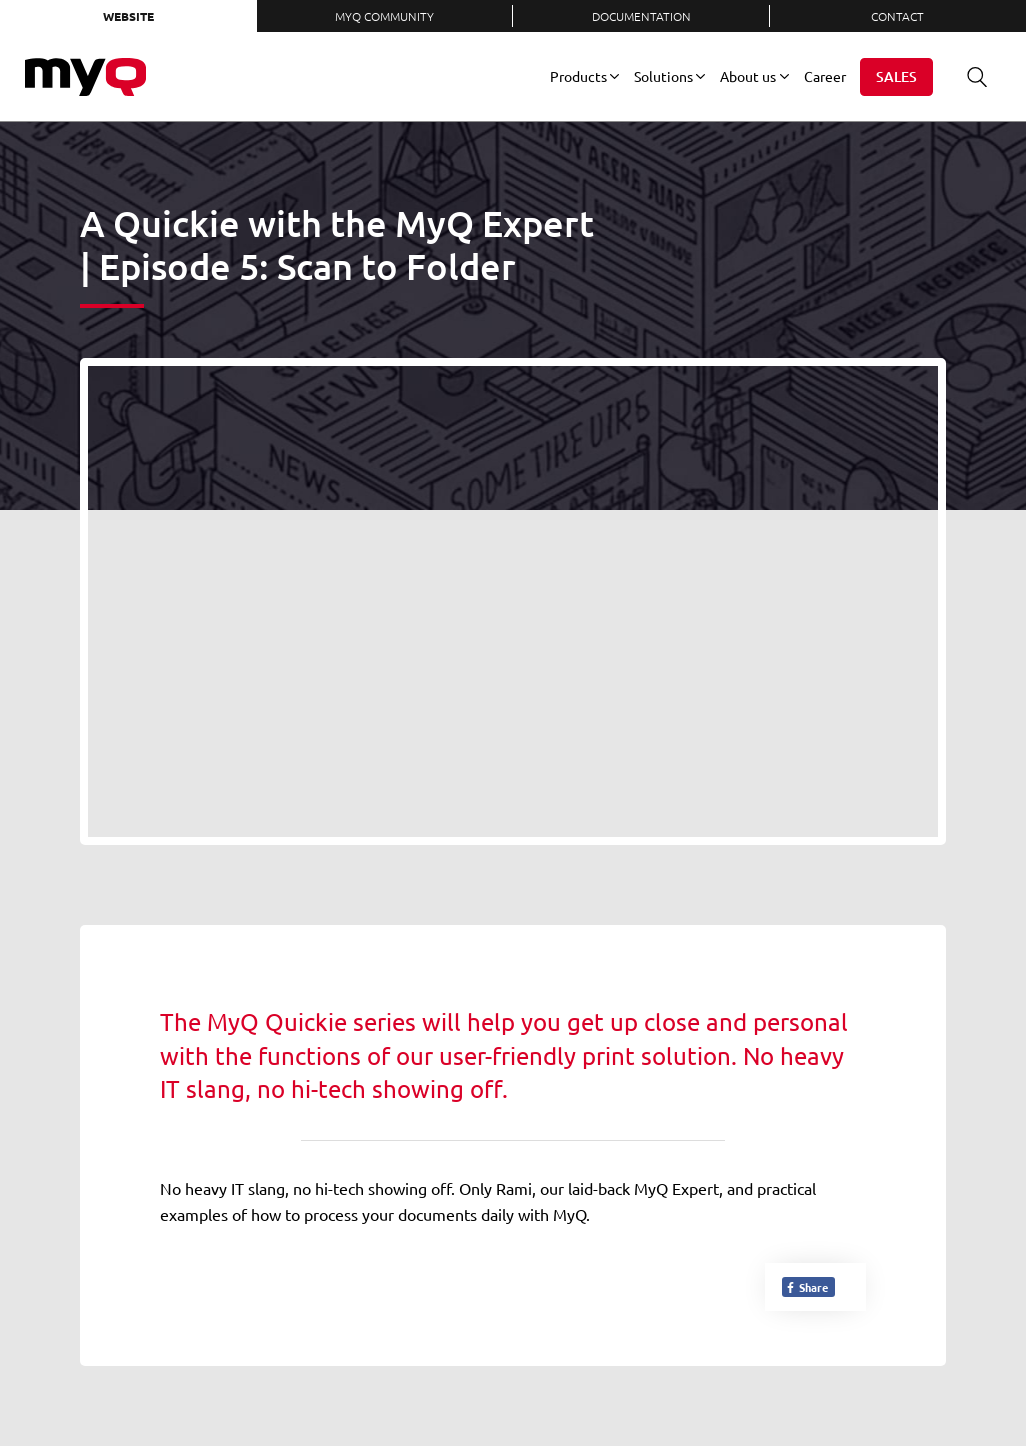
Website (128, 16)
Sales (896, 76)
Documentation (641, 16)
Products (578, 76)
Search (970, 76)
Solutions (663, 76)
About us (748, 76)
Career (825, 76)
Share (806, 1287)
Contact (897, 16)
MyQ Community (384, 16)
